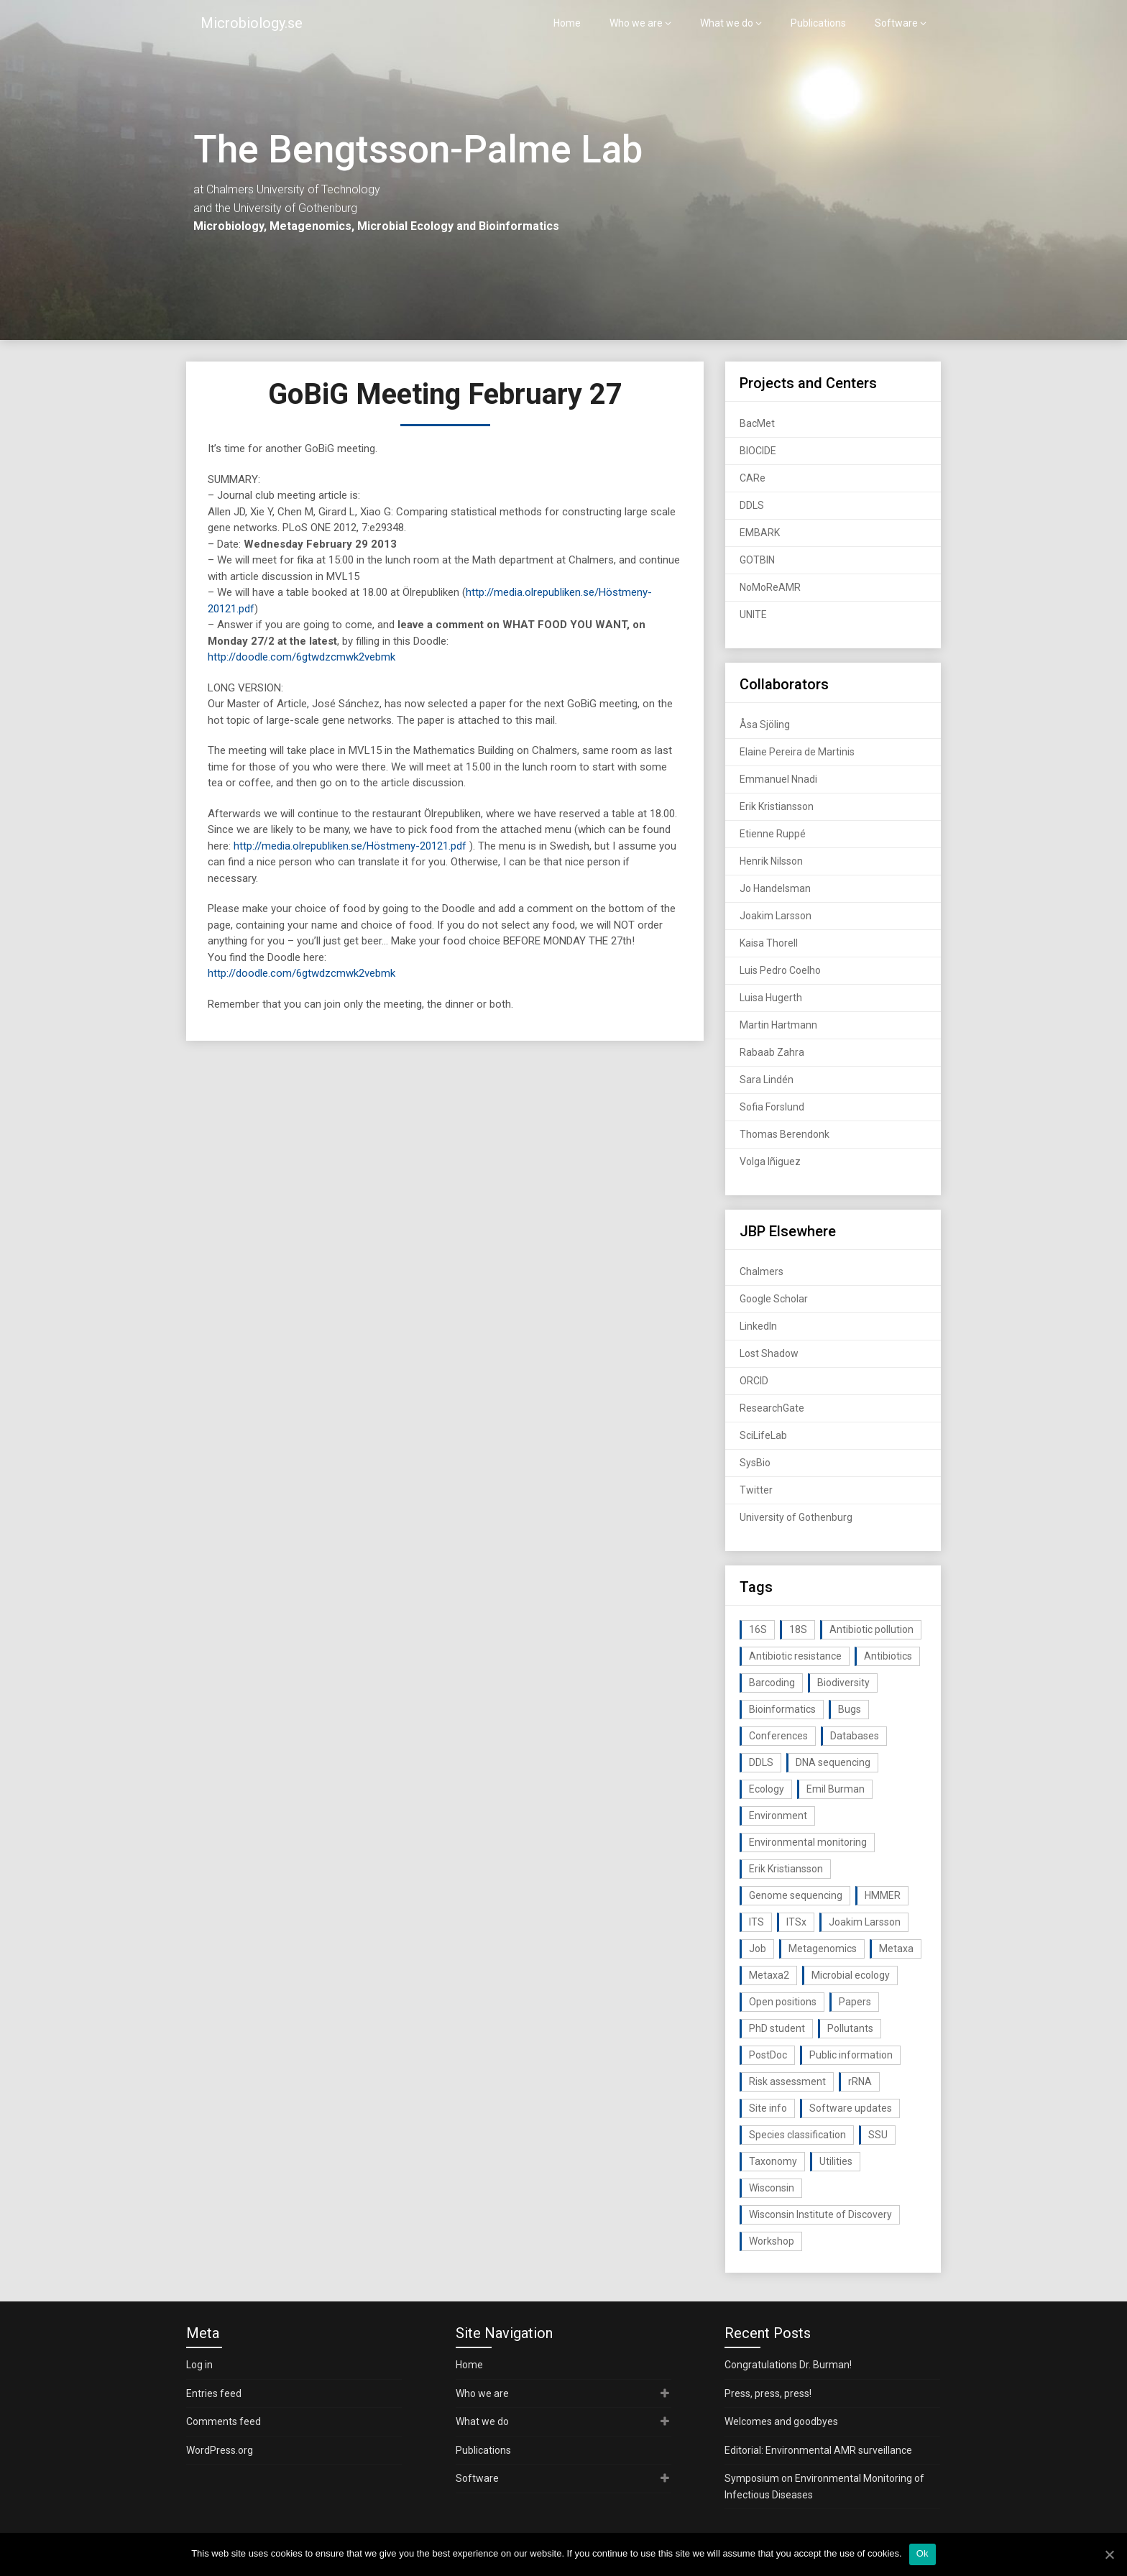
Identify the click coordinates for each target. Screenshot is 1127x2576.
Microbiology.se (252, 23)
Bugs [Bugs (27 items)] (849, 1709)
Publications (818, 23)
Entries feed (214, 2393)
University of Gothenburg (796, 1517)
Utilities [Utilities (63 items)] (835, 2161)
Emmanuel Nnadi (778, 779)
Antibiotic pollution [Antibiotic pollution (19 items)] (871, 1629)
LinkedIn (758, 1326)
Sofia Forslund (772, 1107)
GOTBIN (757, 560)
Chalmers (761, 1271)
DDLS (752, 505)
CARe (752, 478)
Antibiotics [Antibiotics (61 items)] (888, 1656)
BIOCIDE (758, 450)
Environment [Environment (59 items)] (778, 1815)
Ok (922, 2553)
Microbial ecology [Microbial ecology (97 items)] (850, 1975)
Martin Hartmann (778, 1025)
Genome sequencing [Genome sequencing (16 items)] (795, 1895)
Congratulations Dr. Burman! (788, 2364)
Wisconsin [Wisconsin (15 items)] (771, 2188)
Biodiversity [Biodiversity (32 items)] (843, 1682)
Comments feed (223, 2421)
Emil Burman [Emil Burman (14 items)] (835, 1789)
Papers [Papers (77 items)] (855, 2001)
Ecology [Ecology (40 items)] (766, 1789)
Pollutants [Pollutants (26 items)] (850, 2028)
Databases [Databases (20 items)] (854, 1736)
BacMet (757, 423)
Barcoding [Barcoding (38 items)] (772, 1682)
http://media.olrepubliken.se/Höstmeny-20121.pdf (350, 846)
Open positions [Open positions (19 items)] (782, 2001)
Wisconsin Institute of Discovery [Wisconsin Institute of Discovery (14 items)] (820, 2214)
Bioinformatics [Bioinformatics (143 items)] (782, 1709)
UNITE (753, 614)
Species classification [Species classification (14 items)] (797, 2134)
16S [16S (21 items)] (758, 1629)
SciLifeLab (763, 1435)
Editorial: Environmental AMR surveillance (818, 2450)
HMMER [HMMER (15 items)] (883, 1895)
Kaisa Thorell (769, 943)
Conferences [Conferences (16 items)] (778, 1736)
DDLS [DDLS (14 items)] (761, 1762)
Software (896, 23)
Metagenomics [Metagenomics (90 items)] (822, 1948)
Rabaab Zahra (772, 1052)
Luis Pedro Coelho (780, 970)
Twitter (756, 1490)
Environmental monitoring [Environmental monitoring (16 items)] (808, 1842)
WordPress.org (219, 2450)
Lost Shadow (769, 1353)
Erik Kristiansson (777, 806)
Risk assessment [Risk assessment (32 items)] (787, 2081)
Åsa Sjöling (765, 724)
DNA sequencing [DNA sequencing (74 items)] (833, 1762)
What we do (726, 23)
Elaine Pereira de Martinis (797, 752)
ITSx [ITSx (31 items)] (796, 1922)
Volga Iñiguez (770, 1161)
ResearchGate (772, 1408)
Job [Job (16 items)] (757, 1948)
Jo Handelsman (775, 888)
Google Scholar (774, 1299)
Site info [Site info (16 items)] (768, 2108)
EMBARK (760, 532)
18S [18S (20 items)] (798, 1629)
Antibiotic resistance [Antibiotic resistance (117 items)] (795, 1656)
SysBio (755, 1462)
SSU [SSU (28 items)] (878, 2134)
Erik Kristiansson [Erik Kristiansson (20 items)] (786, 1868)
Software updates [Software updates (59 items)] (850, 2108)
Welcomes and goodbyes (781, 2421)
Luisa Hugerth (771, 997)
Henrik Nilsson (771, 861)
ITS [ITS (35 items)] (756, 1922)
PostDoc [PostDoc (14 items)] (768, 2055)
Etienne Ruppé (773, 834)
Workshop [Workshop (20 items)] (771, 2241)
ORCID (754, 1380)
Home (567, 23)
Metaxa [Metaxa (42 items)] (896, 1948)
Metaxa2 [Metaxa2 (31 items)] (769, 1975)
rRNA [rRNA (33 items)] (860, 2081)
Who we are (636, 23)
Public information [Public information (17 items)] (851, 2055)
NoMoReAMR (770, 587)
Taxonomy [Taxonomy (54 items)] (773, 2161)
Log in (199, 2364)
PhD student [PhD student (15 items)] (777, 2028)
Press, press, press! (767, 2393)
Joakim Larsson (775, 915)
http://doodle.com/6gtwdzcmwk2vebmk (301, 656)
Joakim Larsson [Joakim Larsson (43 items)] (865, 1922)
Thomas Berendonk (784, 1134)
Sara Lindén (767, 1079)
